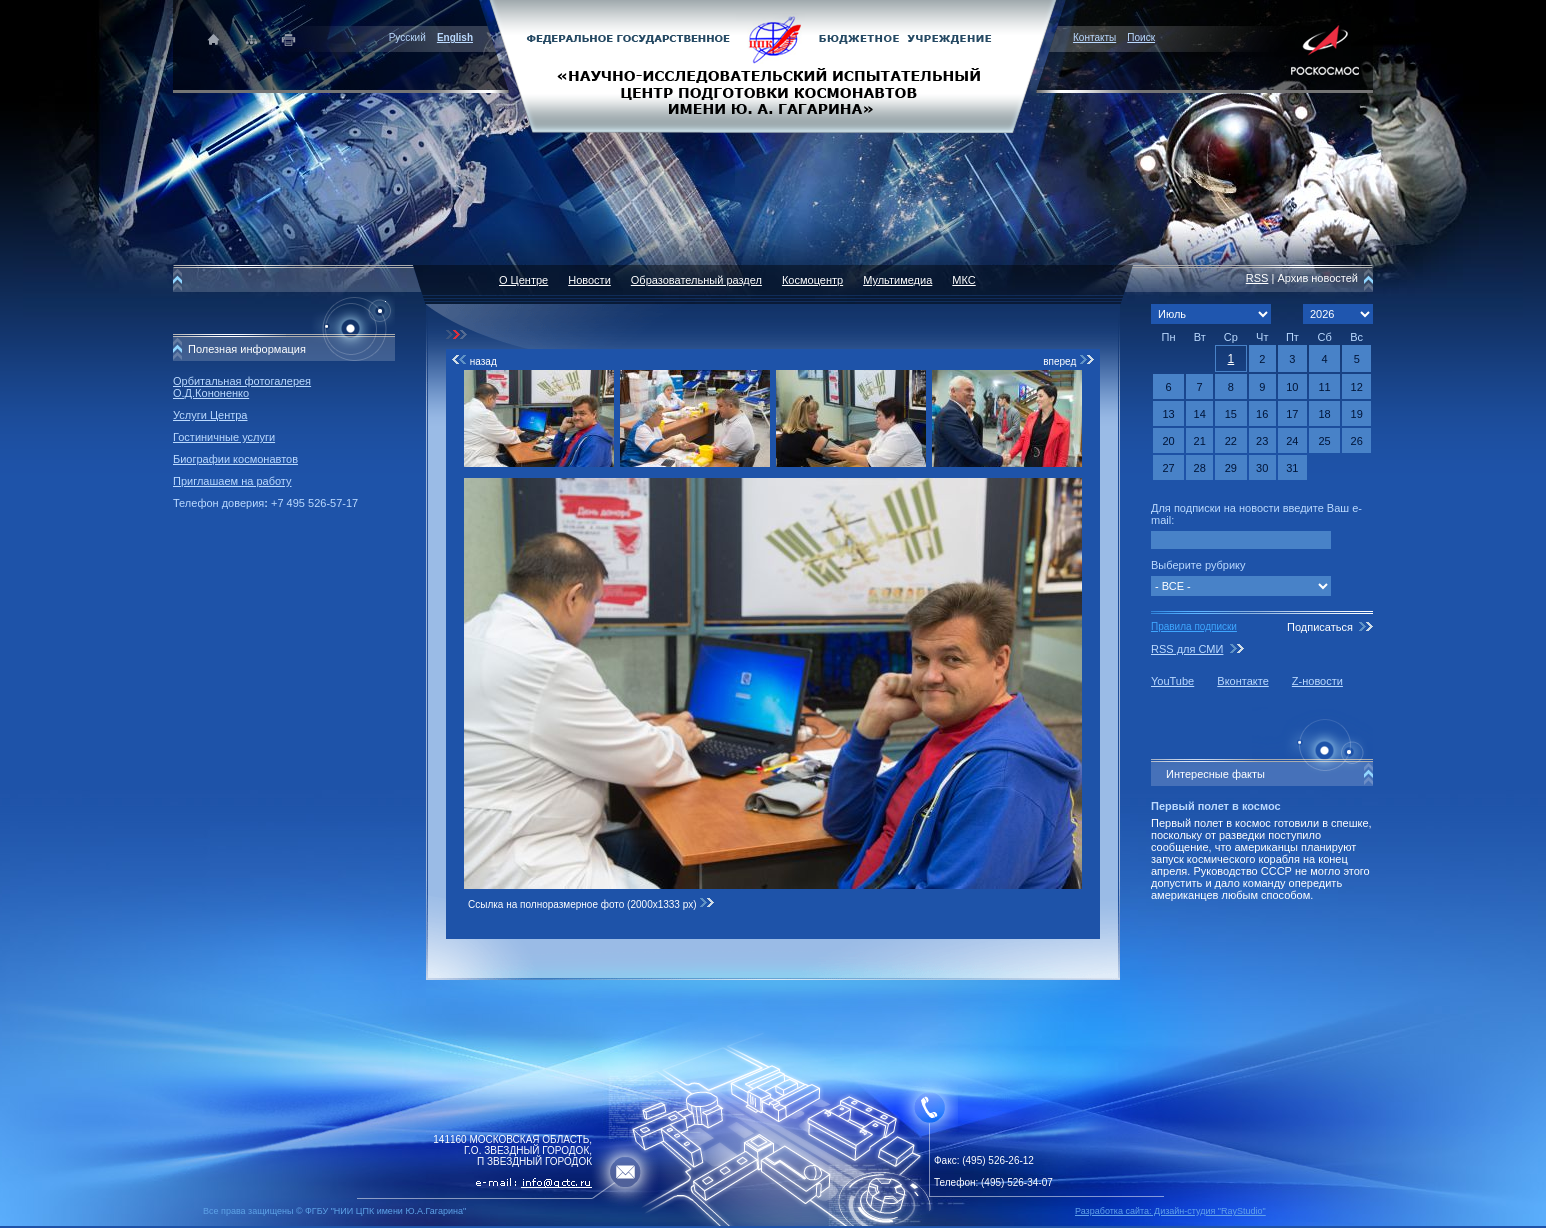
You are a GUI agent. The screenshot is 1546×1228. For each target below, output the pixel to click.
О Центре (523, 280)
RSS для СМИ (1187, 649)
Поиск (1141, 37)
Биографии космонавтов (235, 459)
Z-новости (1317, 681)
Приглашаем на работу (232, 481)
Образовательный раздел (696, 280)
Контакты (1094, 37)
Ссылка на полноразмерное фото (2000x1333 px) (591, 904)
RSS (1257, 278)
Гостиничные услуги (224, 437)
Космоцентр (812, 280)
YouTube (1172, 681)
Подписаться (1320, 627)
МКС (963, 280)
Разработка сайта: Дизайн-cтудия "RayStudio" (1170, 1211)
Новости (589, 280)
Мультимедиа (897, 280)
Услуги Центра (210, 415)
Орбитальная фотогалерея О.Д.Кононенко (242, 387)
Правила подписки (1194, 626)
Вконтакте (1242, 681)
